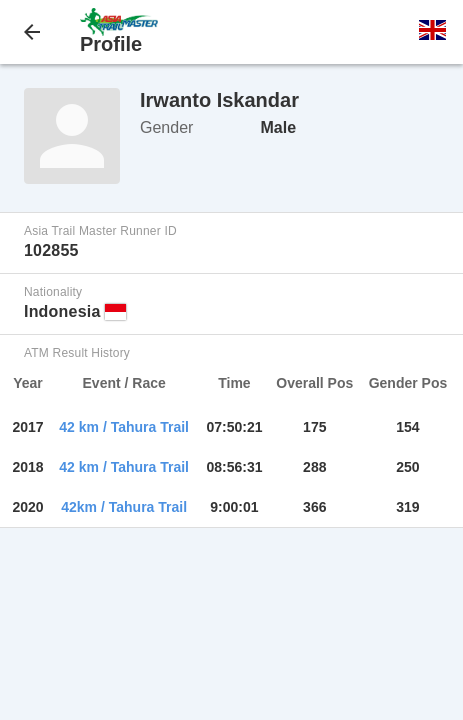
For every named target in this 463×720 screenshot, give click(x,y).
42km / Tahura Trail (124, 507)
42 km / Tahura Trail (124, 427)
